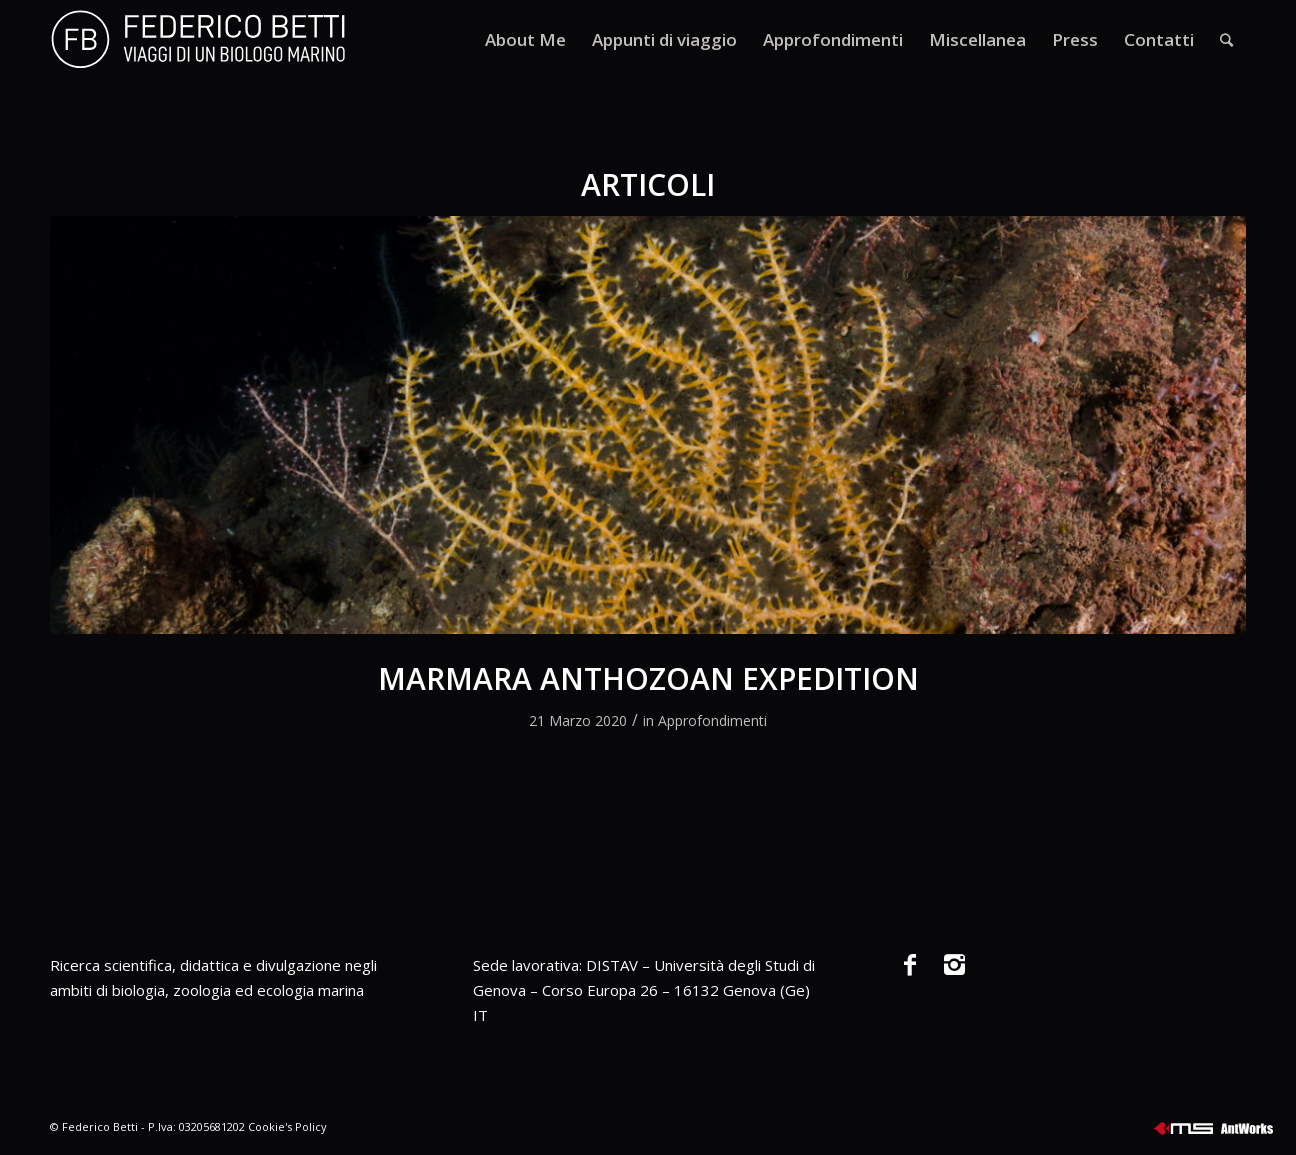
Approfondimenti (712, 720)
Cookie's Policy (287, 1126)
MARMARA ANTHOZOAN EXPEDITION (648, 678)
